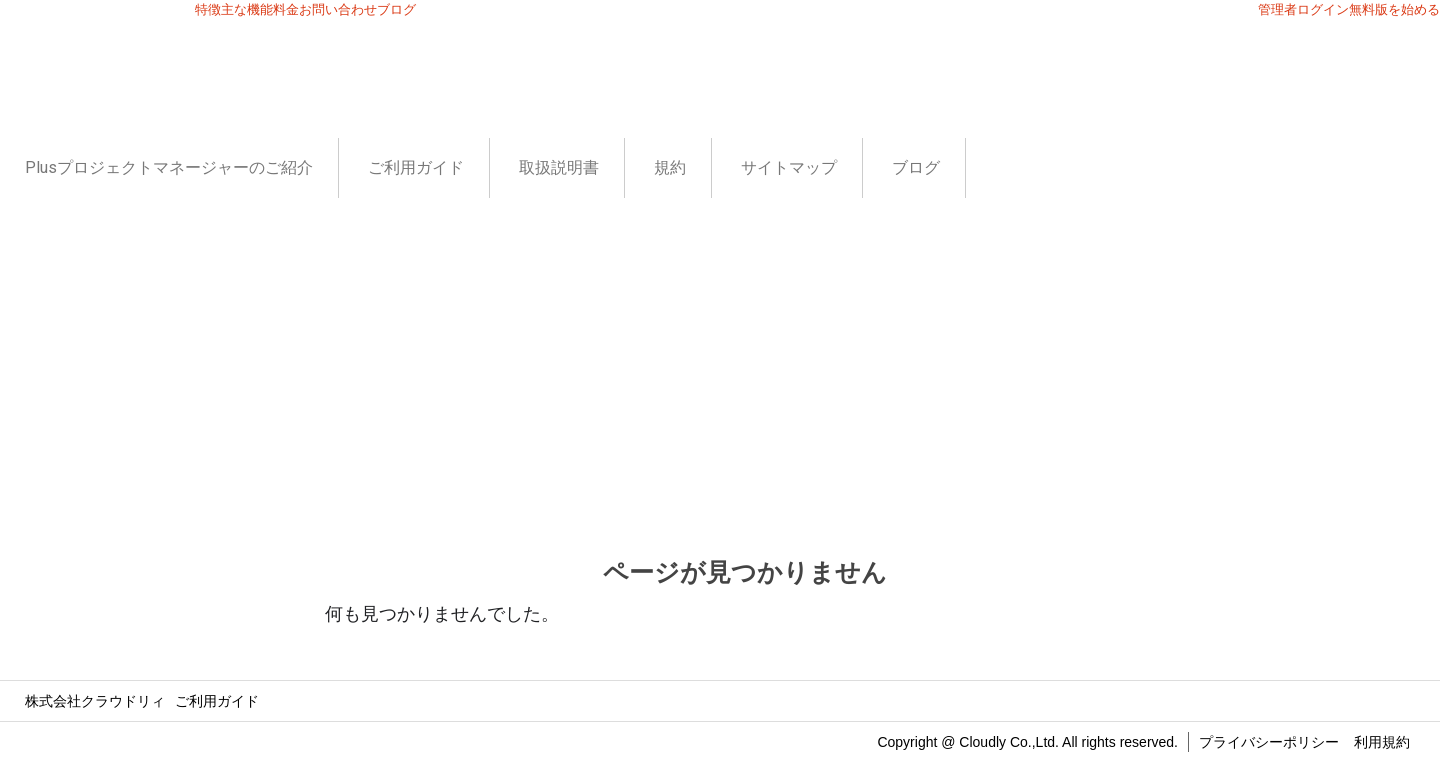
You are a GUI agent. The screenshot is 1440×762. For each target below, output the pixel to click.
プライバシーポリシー (1269, 742)
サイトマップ (789, 167)
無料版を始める (1394, 9)
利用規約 (1382, 742)
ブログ (916, 167)
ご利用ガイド (416, 167)
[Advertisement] (720, 348)
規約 (670, 167)
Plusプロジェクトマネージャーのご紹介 (169, 167)
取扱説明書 (559, 167)
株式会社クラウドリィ (95, 701)
